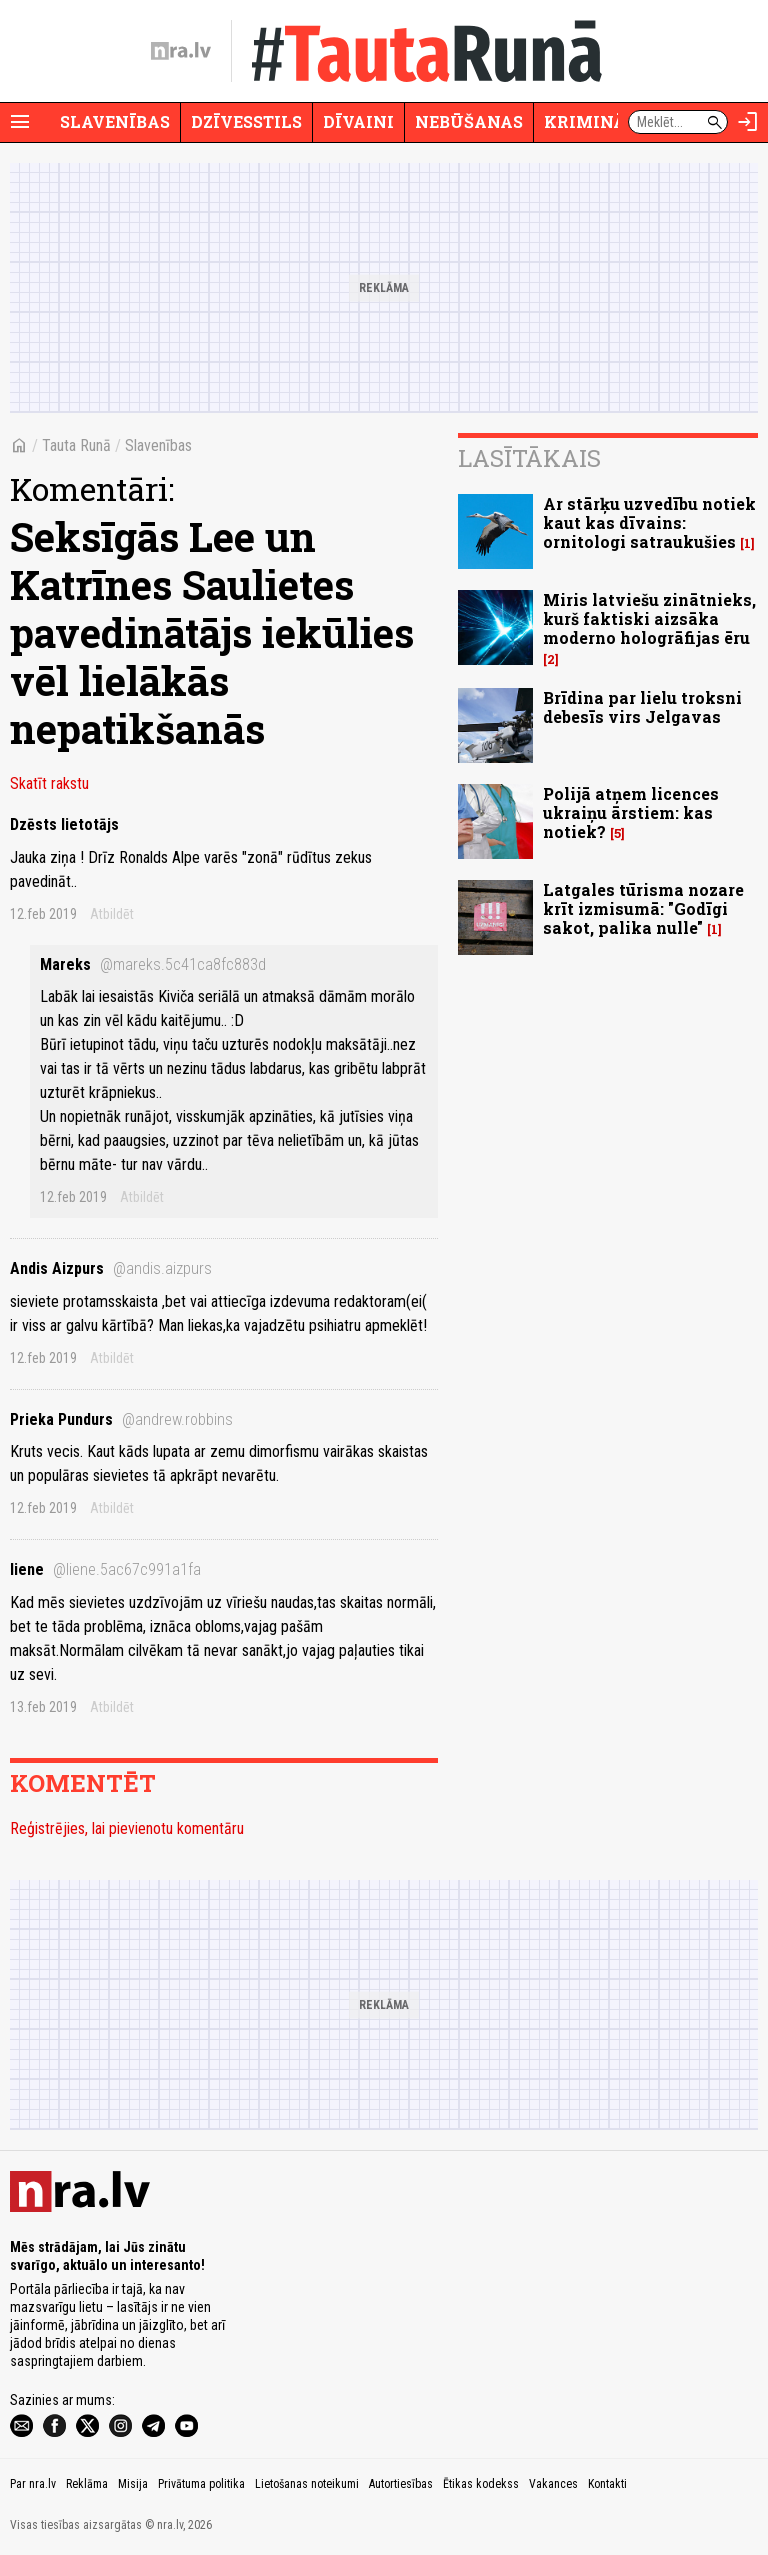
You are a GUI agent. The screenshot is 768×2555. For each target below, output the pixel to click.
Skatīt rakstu (49, 783)
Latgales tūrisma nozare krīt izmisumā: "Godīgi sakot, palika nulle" (643, 908)
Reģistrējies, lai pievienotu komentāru (127, 1828)
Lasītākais (529, 458)
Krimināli (594, 121)
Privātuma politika (201, 2484)
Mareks (153, 964)
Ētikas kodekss (481, 2484)
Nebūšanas (469, 121)
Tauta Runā (76, 445)
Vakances (553, 2484)
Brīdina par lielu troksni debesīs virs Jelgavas (642, 707)
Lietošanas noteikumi (307, 2484)
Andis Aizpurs (111, 1268)
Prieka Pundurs (121, 1419)
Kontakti (607, 2484)
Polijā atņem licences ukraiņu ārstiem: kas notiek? (631, 812)
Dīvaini (358, 121)
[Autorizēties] (748, 122)
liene (105, 1569)
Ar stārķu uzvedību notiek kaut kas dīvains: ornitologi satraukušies (649, 522)
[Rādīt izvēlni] (20, 122)
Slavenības (115, 121)
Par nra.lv (33, 2484)
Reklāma (87, 2484)
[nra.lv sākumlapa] (181, 51)
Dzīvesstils (246, 121)
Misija (133, 2484)
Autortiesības (401, 2484)
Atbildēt (112, 914)
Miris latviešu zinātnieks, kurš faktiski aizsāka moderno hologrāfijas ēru (649, 618)
